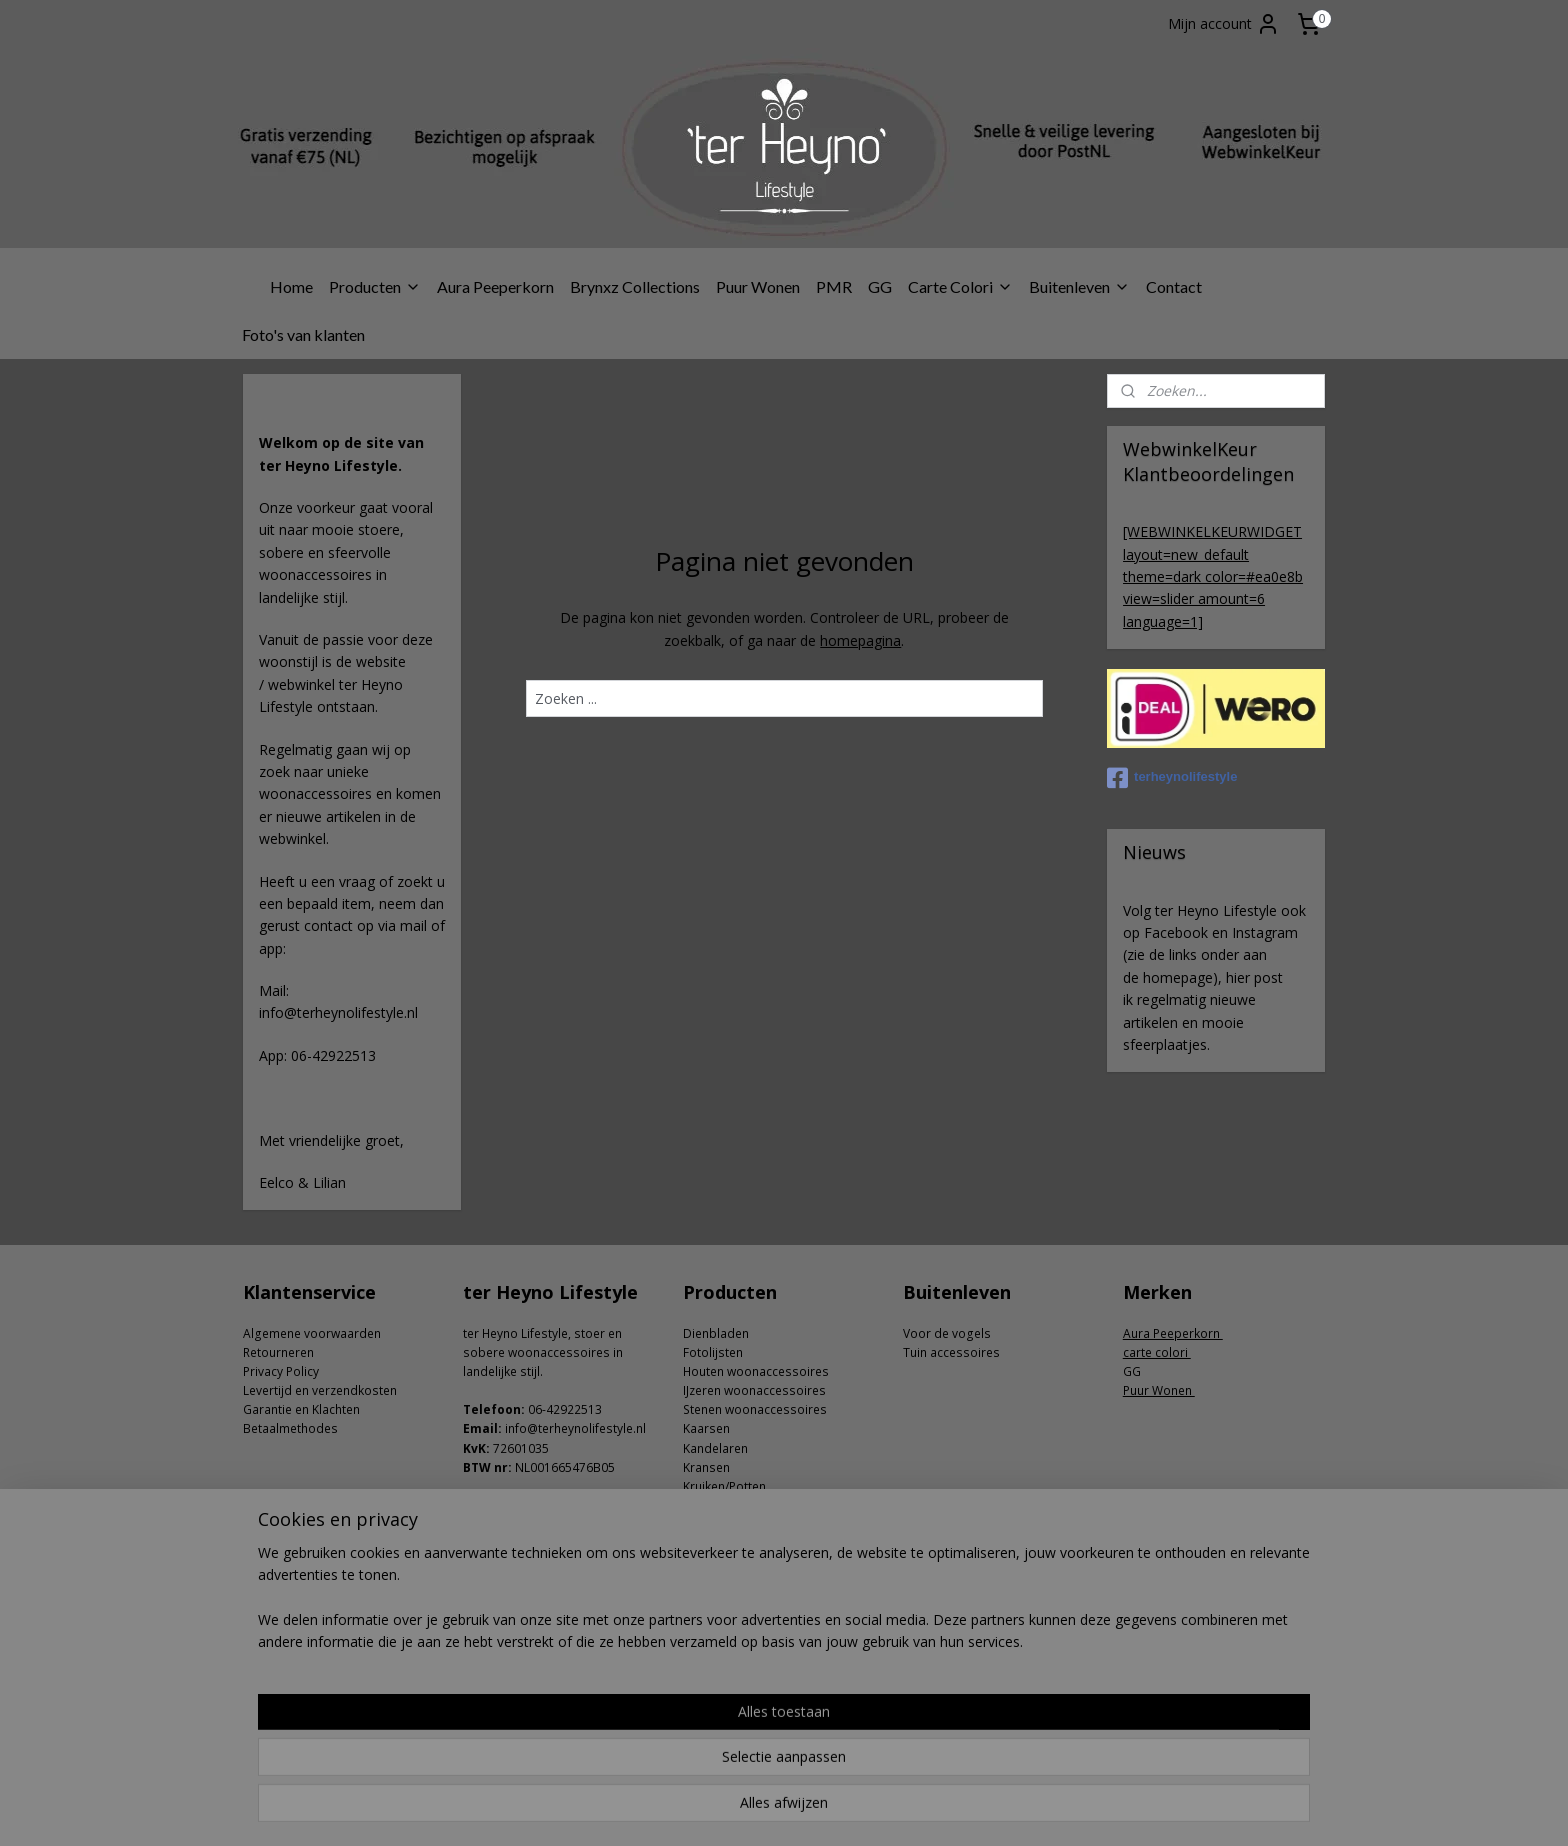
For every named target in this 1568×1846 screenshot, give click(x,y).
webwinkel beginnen (841, 1809)
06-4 (540, 1409)
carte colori (1157, 1352)
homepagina (860, 640)
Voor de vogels (947, 1333)
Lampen (706, 1544)
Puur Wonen (758, 286)
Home (291, 286)
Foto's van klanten (303, 334)
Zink (695, 1659)
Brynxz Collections (635, 286)
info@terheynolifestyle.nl (575, 1428)
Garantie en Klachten (301, 1409)
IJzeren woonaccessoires (754, 1390)
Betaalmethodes (290, 1428)
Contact (1174, 286)
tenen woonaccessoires (758, 1409)
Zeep (698, 1640)
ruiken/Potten (728, 1486)
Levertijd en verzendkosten (320, 1390)
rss (764, 1809)
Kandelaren (715, 1448)
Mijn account (1224, 24)
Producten (375, 286)
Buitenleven (1079, 286)
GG (880, 286)
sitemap (722, 1809)
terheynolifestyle (1172, 778)
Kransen (706, 1467)
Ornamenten (719, 1563)
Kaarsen (706, 1428)
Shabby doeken (727, 1601)
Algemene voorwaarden (312, 1333)
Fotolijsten (713, 1352)
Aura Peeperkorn (495, 286)
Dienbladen (716, 1333)
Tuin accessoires (951, 1352)
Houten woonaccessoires (756, 1371)
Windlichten (716, 1620)
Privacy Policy (281, 1371)
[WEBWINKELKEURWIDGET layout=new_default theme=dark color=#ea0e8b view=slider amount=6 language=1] (1213, 576)
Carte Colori (960, 286)
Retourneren (278, 1352)
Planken (705, 1582)
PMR (834, 286)
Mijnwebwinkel (1015, 1809)
